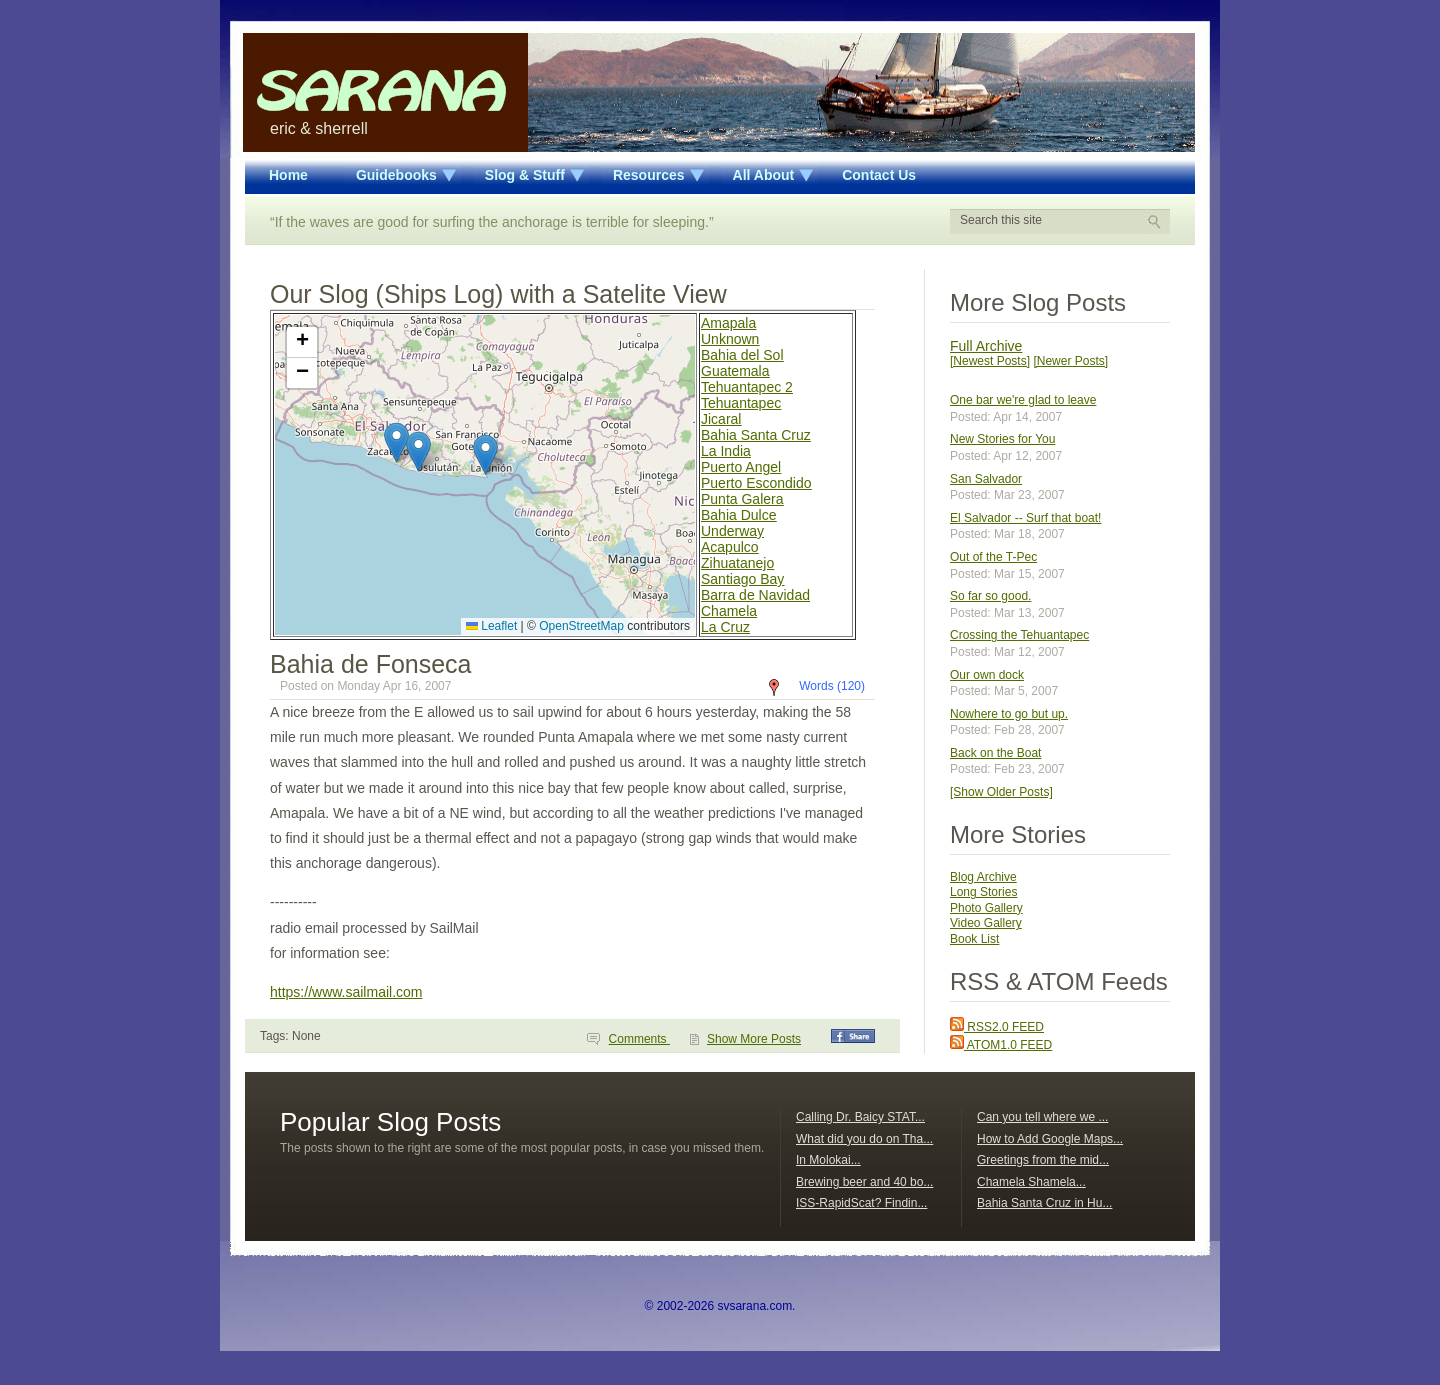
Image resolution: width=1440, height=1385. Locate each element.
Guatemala (735, 371)
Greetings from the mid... (1043, 1160)
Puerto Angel (741, 467)
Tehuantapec (741, 403)
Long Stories (983, 892)
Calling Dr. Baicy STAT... (860, 1117)
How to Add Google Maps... (1050, 1139)
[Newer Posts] (1070, 361)
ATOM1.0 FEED (1001, 1045)
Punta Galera (742, 499)
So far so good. (990, 596)
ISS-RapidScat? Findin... (861, 1203)
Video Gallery (986, 923)
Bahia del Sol (742, 355)
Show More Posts (754, 1039)
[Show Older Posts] (1001, 792)
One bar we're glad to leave (1023, 400)
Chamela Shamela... (1031, 1182)
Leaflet (491, 626)
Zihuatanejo (737, 563)
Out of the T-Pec (993, 557)
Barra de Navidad (755, 595)
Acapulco (730, 547)
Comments (639, 1039)
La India (726, 451)
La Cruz (725, 627)
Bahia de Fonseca (371, 664)
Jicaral (721, 419)
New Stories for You (1002, 439)
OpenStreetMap (581, 626)
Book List (974, 939)
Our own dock (987, 675)
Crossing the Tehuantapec (1019, 635)
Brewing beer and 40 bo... (864, 1182)
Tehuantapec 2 (747, 387)
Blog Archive (983, 877)
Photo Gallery (986, 908)
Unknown (730, 339)
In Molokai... (828, 1160)
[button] (485, 454)
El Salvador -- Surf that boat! (1025, 518)
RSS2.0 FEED (997, 1027)
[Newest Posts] (990, 361)
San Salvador (986, 479)
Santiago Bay (742, 579)
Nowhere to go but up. (1009, 714)
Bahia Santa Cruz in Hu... (1044, 1203)
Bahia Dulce (739, 515)
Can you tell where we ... (1042, 1117)
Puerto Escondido (756, 483)
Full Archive (986, 346)
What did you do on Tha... (864, 1139)
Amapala (728, 323)
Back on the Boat (995, 753)
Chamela (729, 611)
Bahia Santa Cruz (756, 435)
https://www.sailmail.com (346, 992)
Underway (732, 531)
